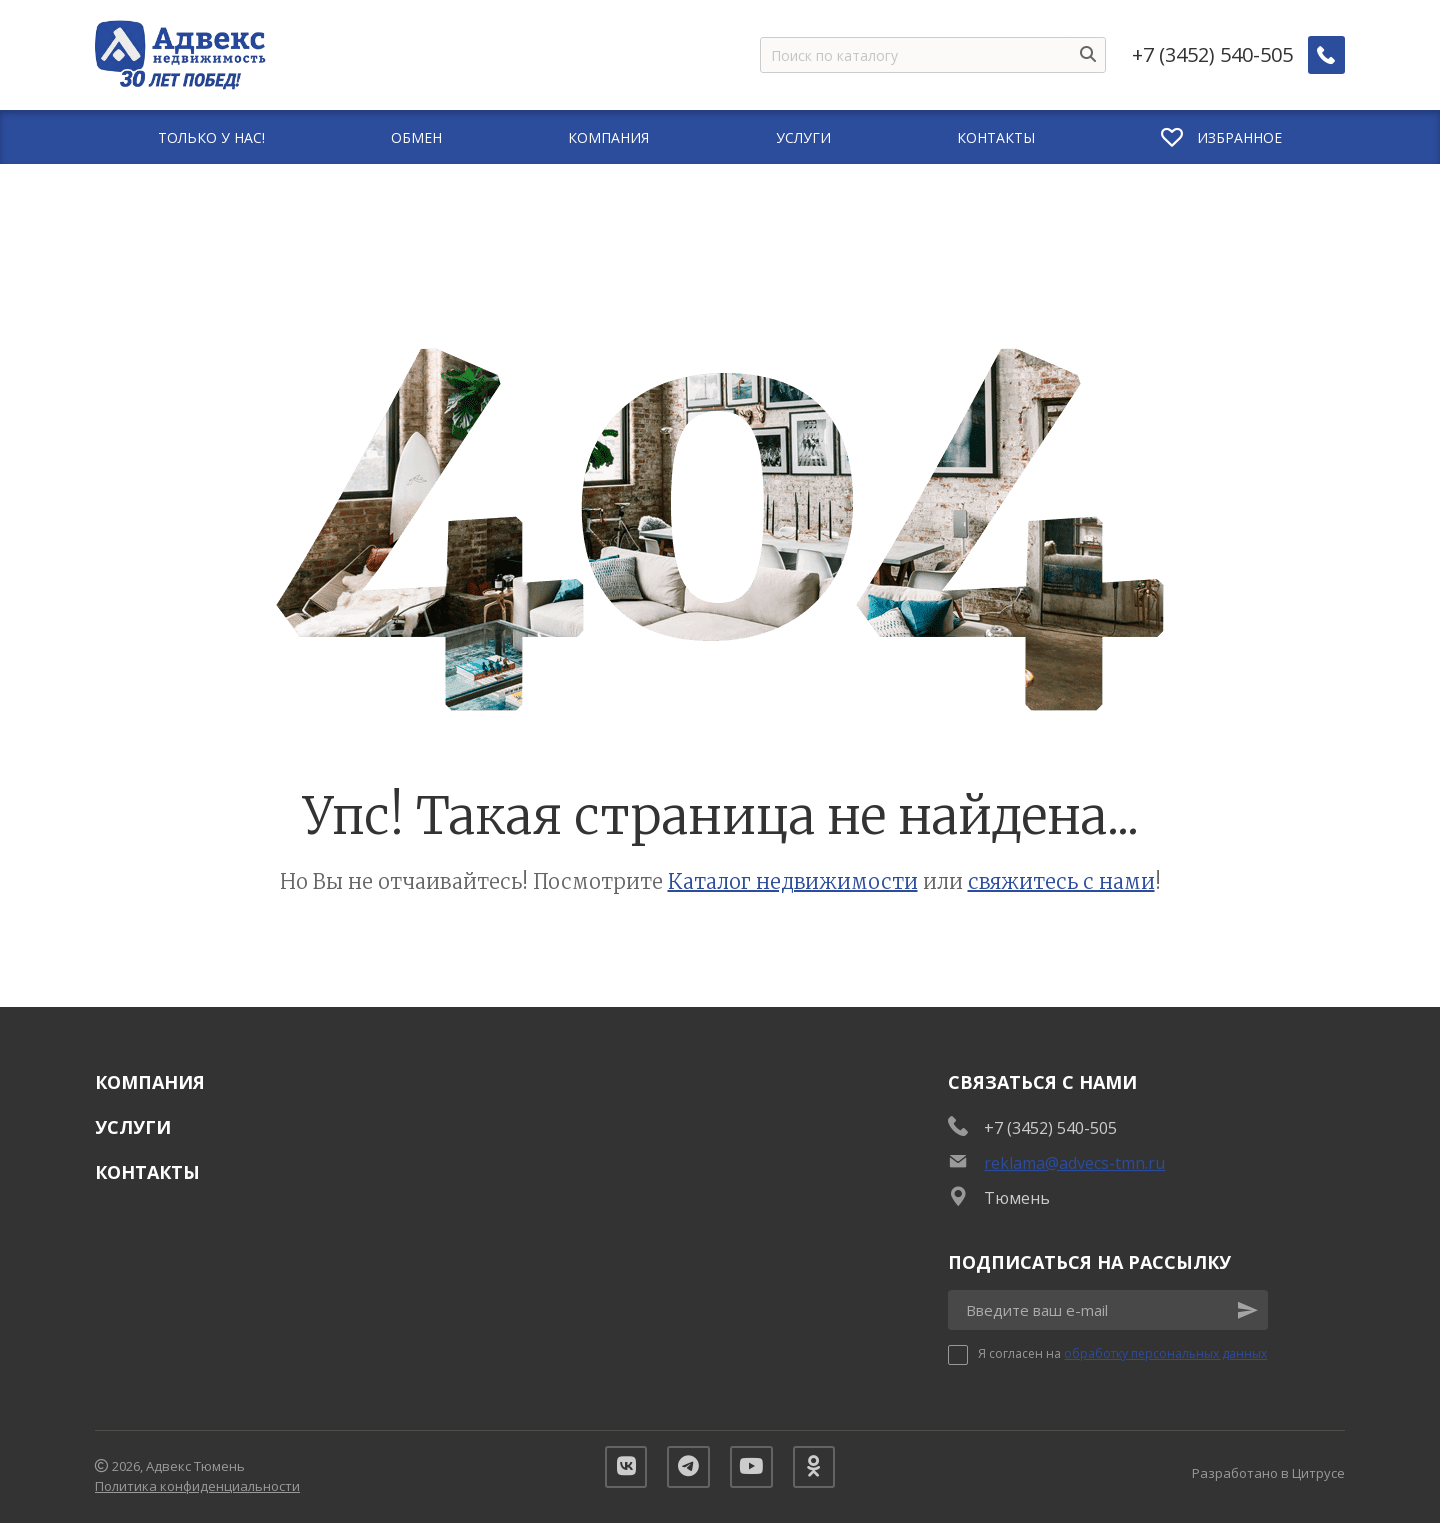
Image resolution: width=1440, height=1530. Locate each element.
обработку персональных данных (1165, 1353)
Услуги (133, 1127)
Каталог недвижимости (793, 881)
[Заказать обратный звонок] (1327, 55)
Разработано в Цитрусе (1268, 1477)
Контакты (147, 1172)
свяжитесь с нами (1061, 881)
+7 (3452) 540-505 (1213, 55)
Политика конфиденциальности (197, 1489)
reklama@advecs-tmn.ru (1074, 1163)
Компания (150, 1082)
